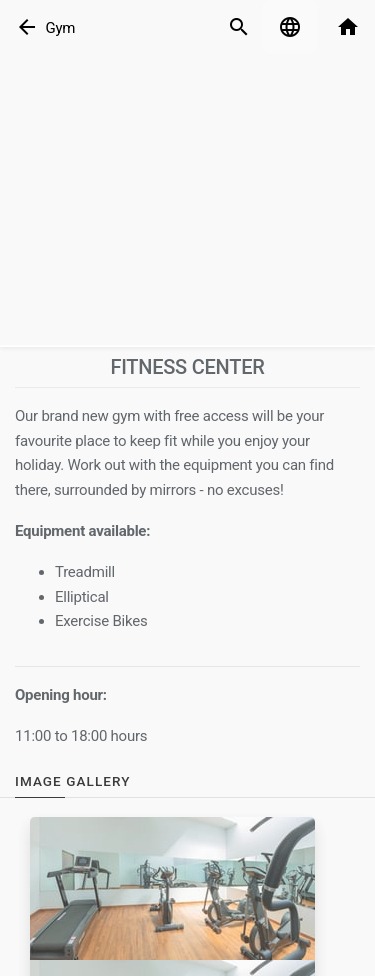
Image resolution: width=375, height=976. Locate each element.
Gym (60, 28)
